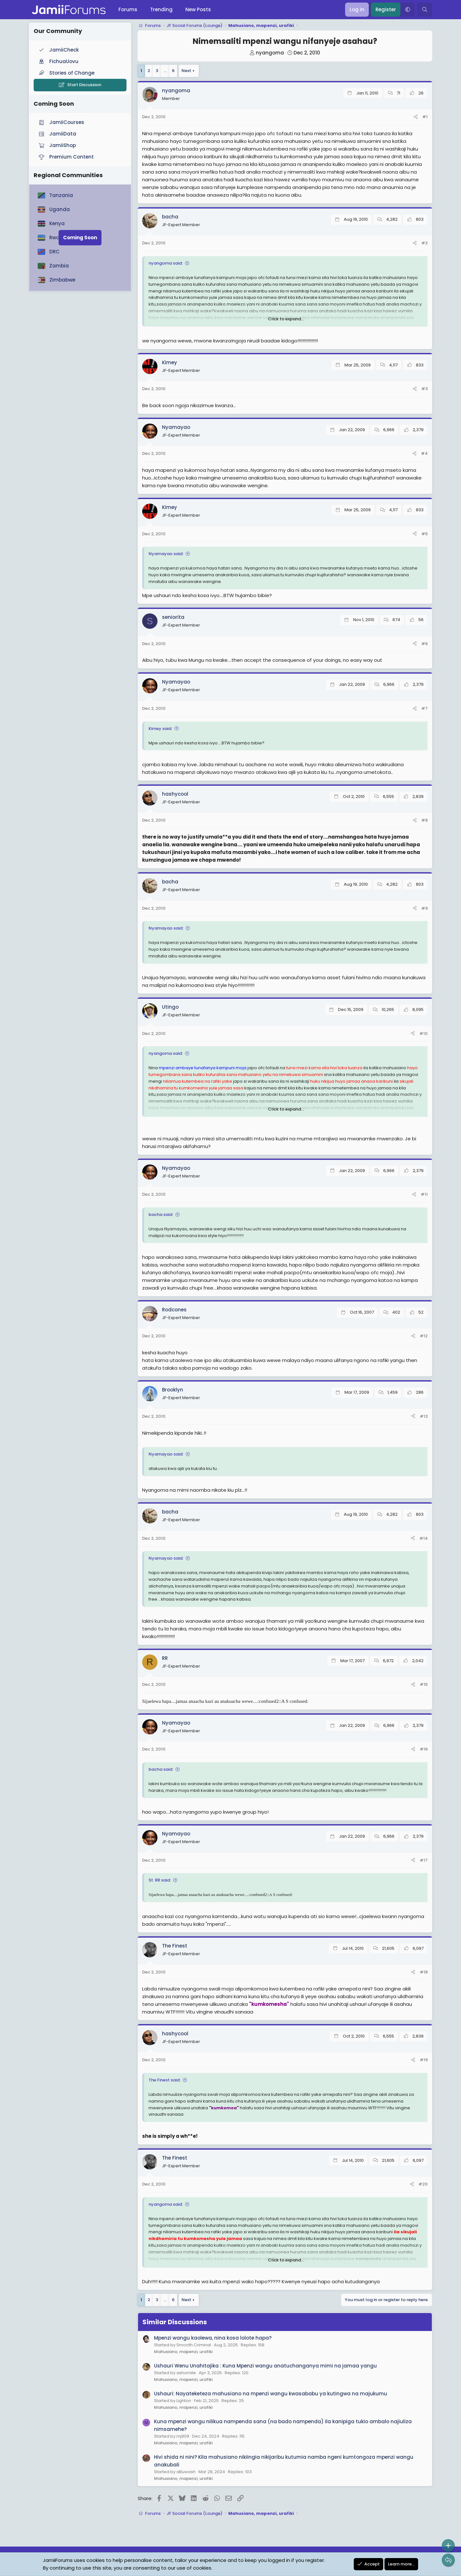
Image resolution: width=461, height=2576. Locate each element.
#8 (424, 820)
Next (186, 71)
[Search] (424, 10)
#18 (424, 1972)
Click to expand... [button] (286, 319)
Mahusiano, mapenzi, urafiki (183, 2352)
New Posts (198, 9)
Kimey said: (160, 729)
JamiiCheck (58, 49)
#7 (424, 708)
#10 (423, 1033)
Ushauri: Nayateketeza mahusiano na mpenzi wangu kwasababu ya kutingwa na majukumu (270, 2393)
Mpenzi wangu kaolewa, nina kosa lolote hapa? (212, 2337)
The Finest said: (165, 2080)
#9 (424, 908)
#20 (423, 2184)
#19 (424, 2060)
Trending (161, 9)
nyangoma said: (166, 263)
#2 (424, 243)
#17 (424, 1860)
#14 (423, 1538)
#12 (424, 1336)
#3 (424, 389)
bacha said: (161, 1214)
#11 (424, 1194)
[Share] (415, 117)
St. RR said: (160, 1880)
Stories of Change (65, 73)
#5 (424, 534)
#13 (424, 1416)
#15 (424, 1684)
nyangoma (270, 52)
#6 (424, 644)
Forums (127, 9)
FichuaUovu (57, 61)
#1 (425, 117)
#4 (424, 453)
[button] (407, 10)
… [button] (165, 71)
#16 (424, 1749)
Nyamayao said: (166, 554)
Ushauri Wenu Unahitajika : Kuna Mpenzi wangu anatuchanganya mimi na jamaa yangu (265, 2365)
